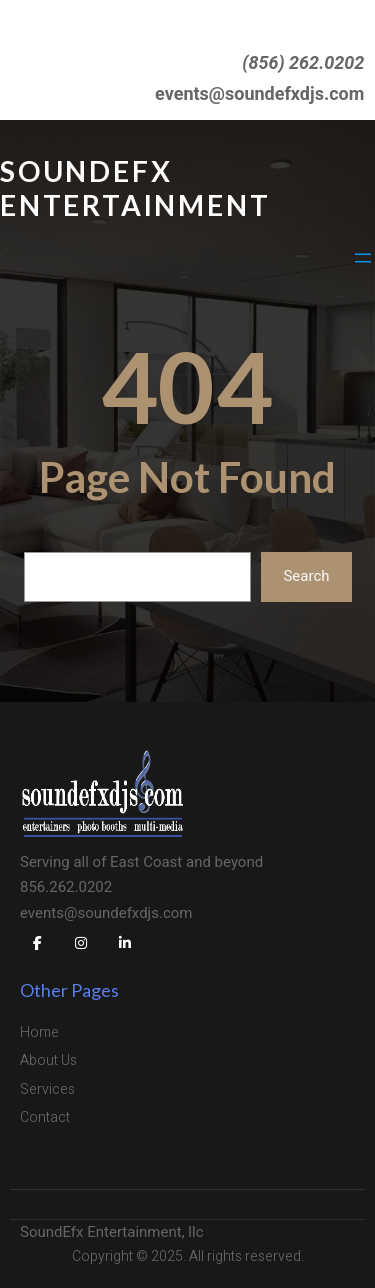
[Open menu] (363, 258)
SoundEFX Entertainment (135, 188)
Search (306, 576)
